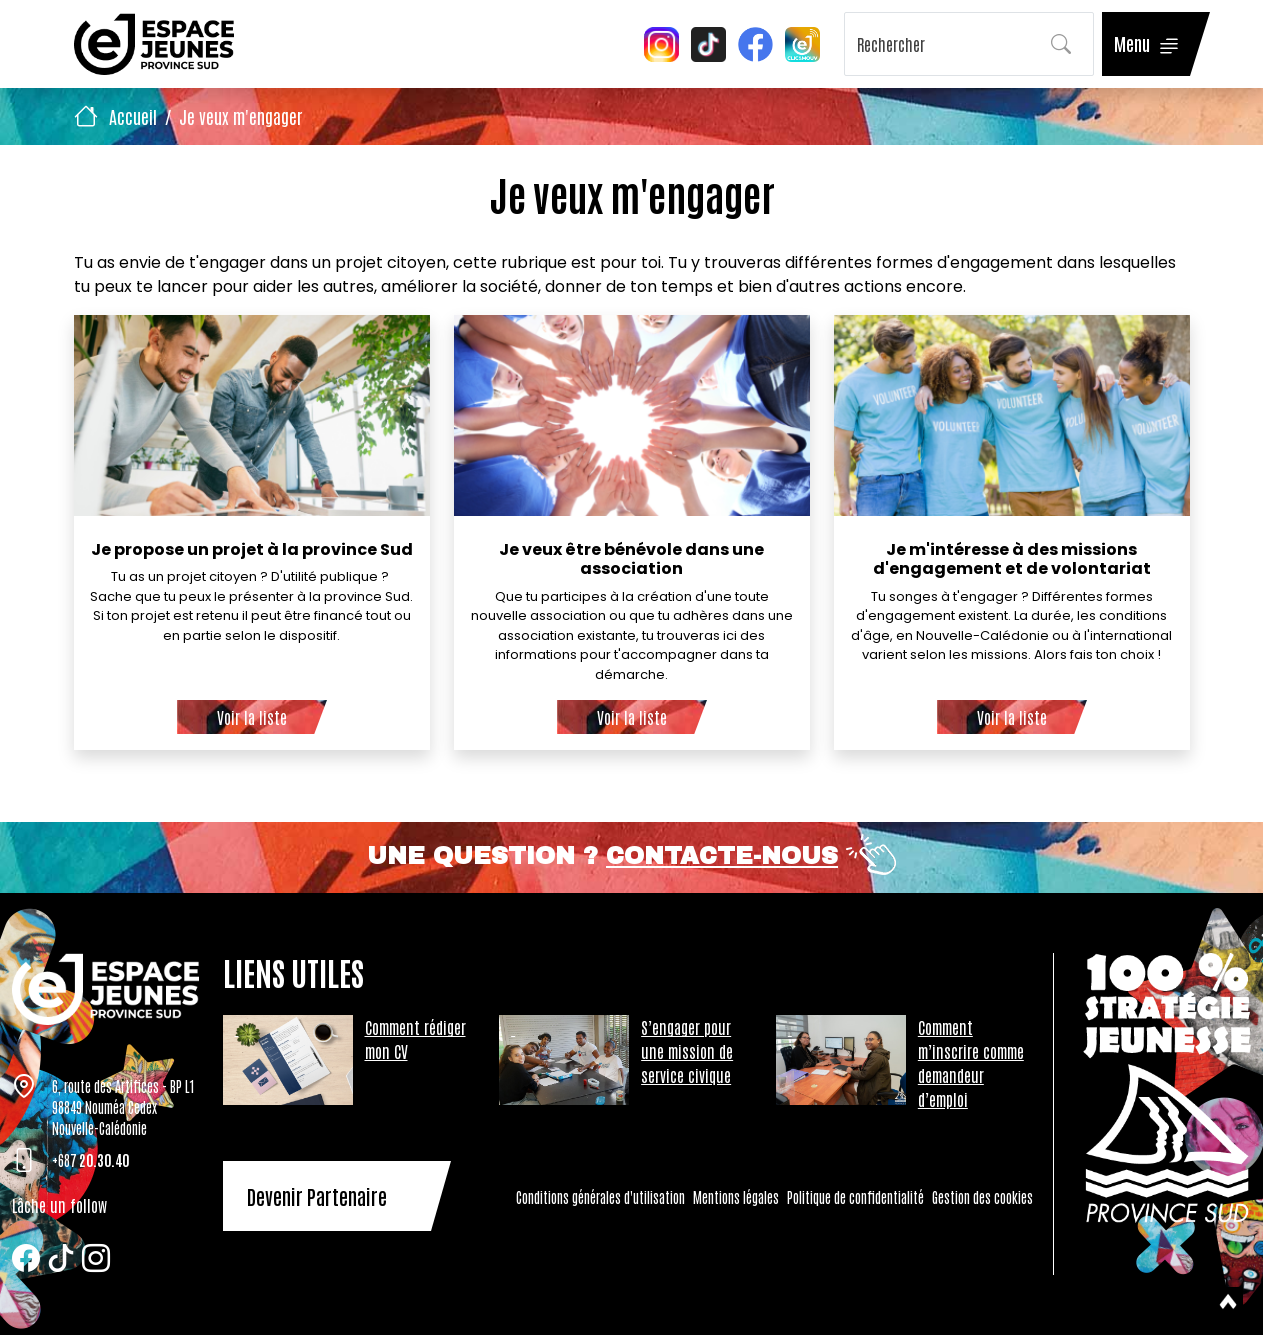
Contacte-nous (722, 856)
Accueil (133, 116)
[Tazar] (105, 989)
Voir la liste (252, 717)
